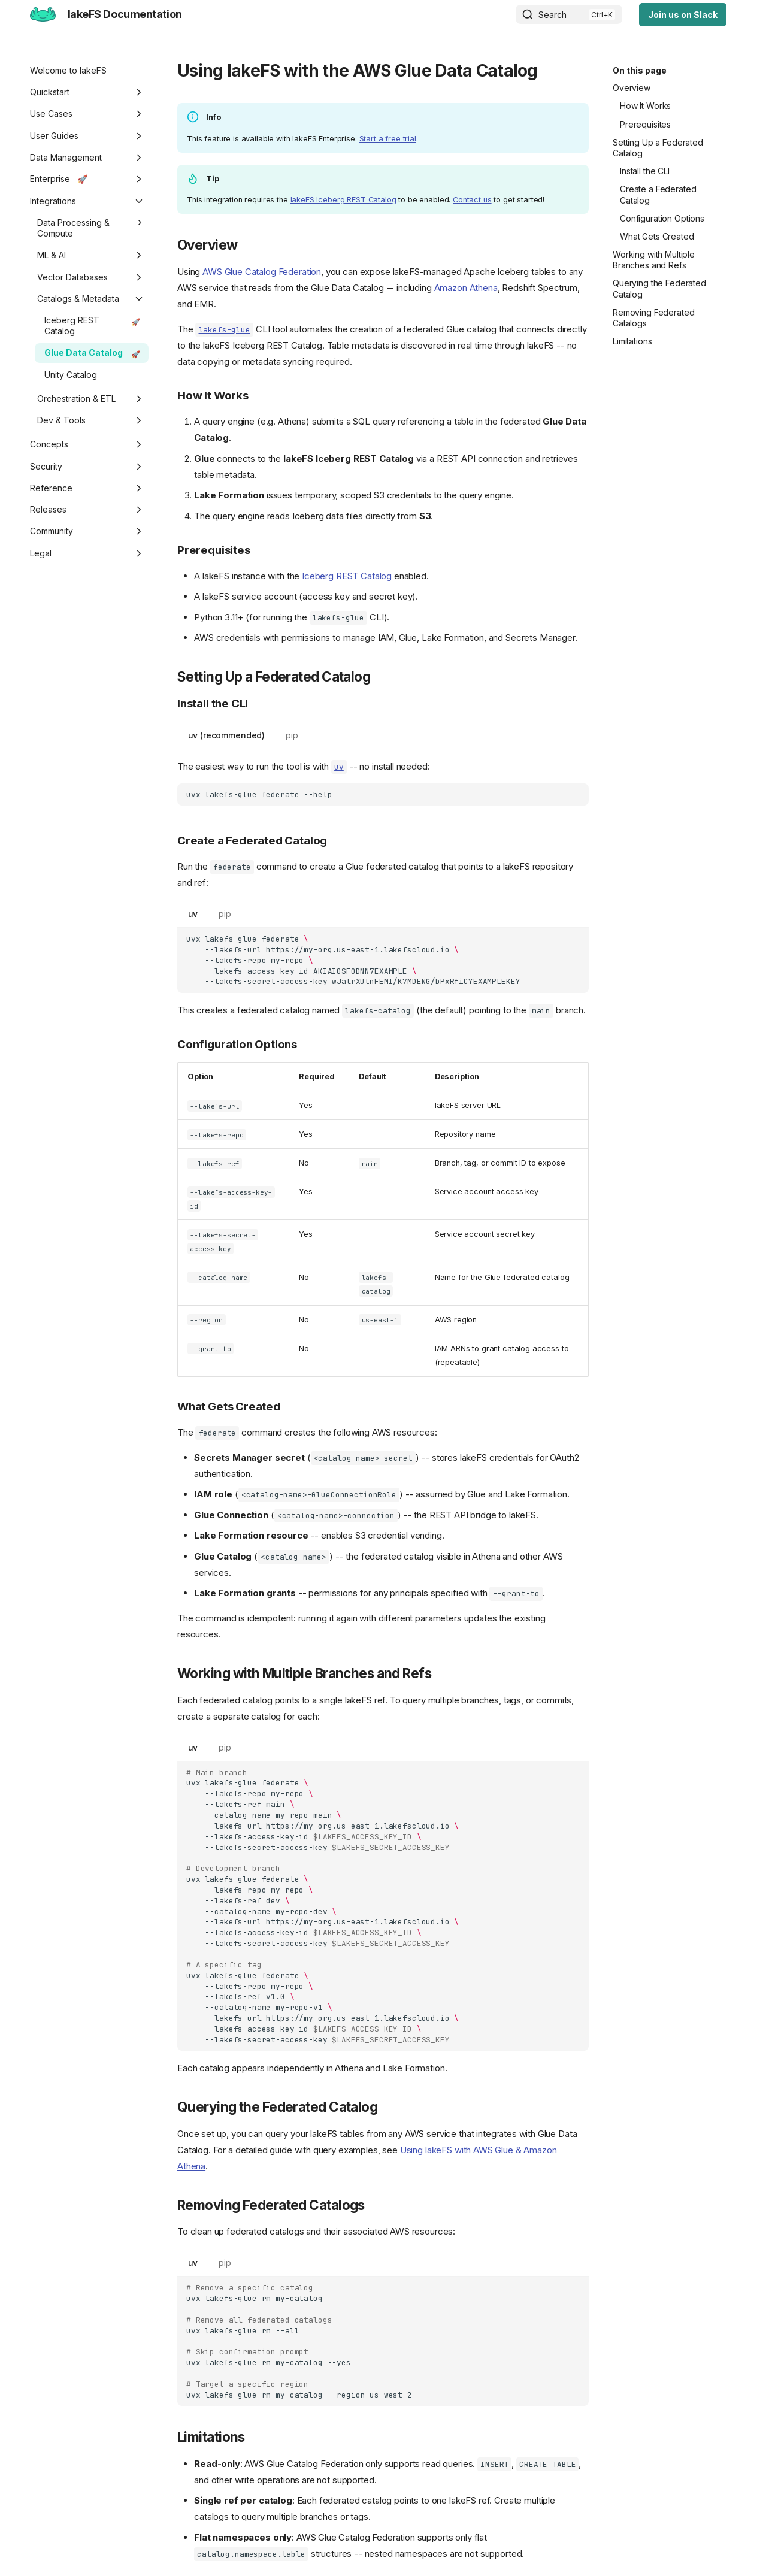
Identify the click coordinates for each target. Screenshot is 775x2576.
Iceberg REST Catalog (347, 576)
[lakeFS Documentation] (42, 14)
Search (552, 15)
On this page (640, 70)
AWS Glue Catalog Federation (261, 271)
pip (292, 735)
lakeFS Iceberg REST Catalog (343, 199)
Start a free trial (387, 138)
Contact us (472, 199)
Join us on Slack (683, 15)
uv (193, 914)
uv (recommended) (226, 735)
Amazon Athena (466, 287)
